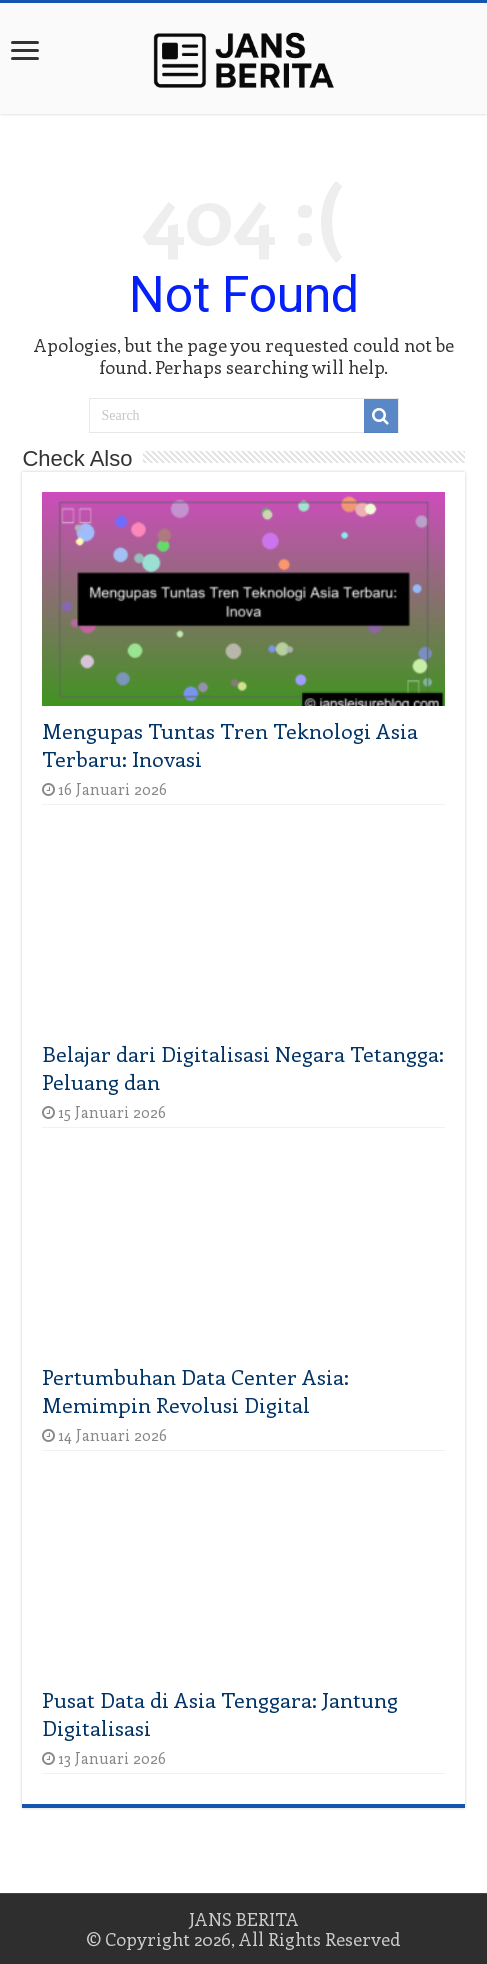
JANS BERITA (244, 1919)
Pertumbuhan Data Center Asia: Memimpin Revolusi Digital (195, 1390)
